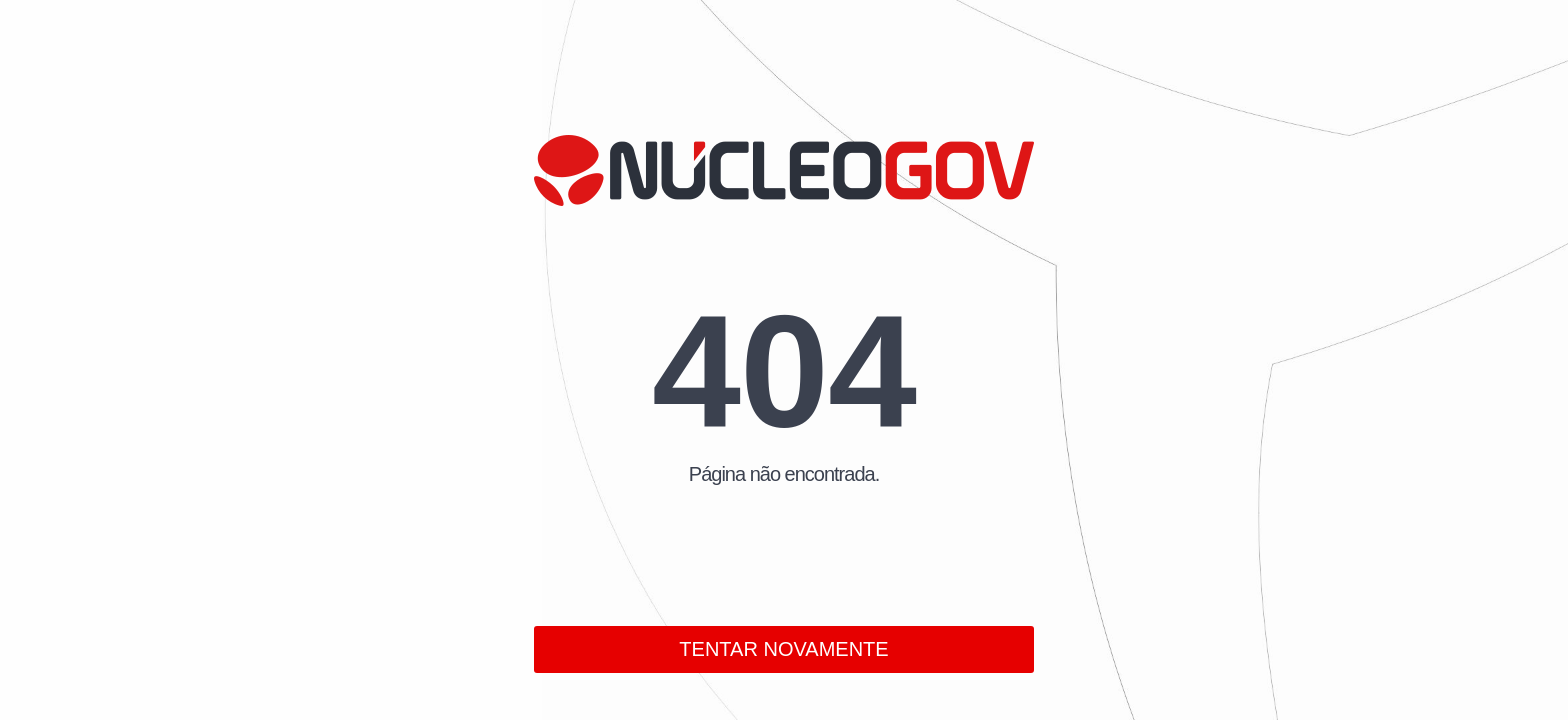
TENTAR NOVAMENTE (783, 649)
